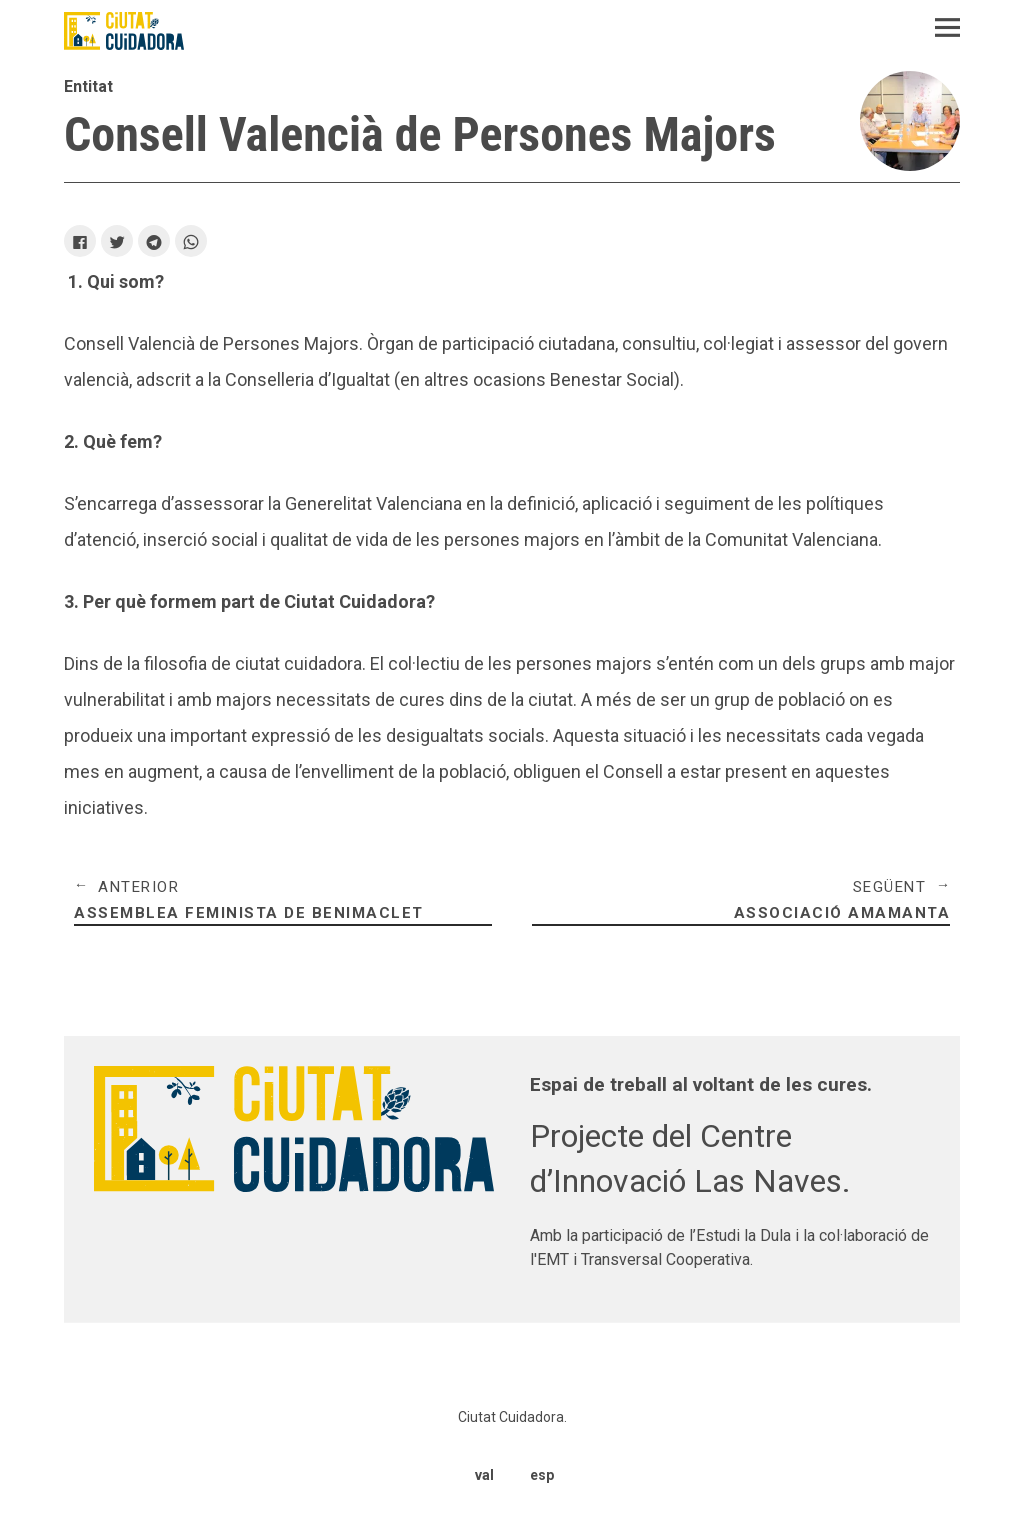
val (484, 1472)
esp (541, 1472)
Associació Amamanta (741, 901)
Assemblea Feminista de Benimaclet (283, 901)
